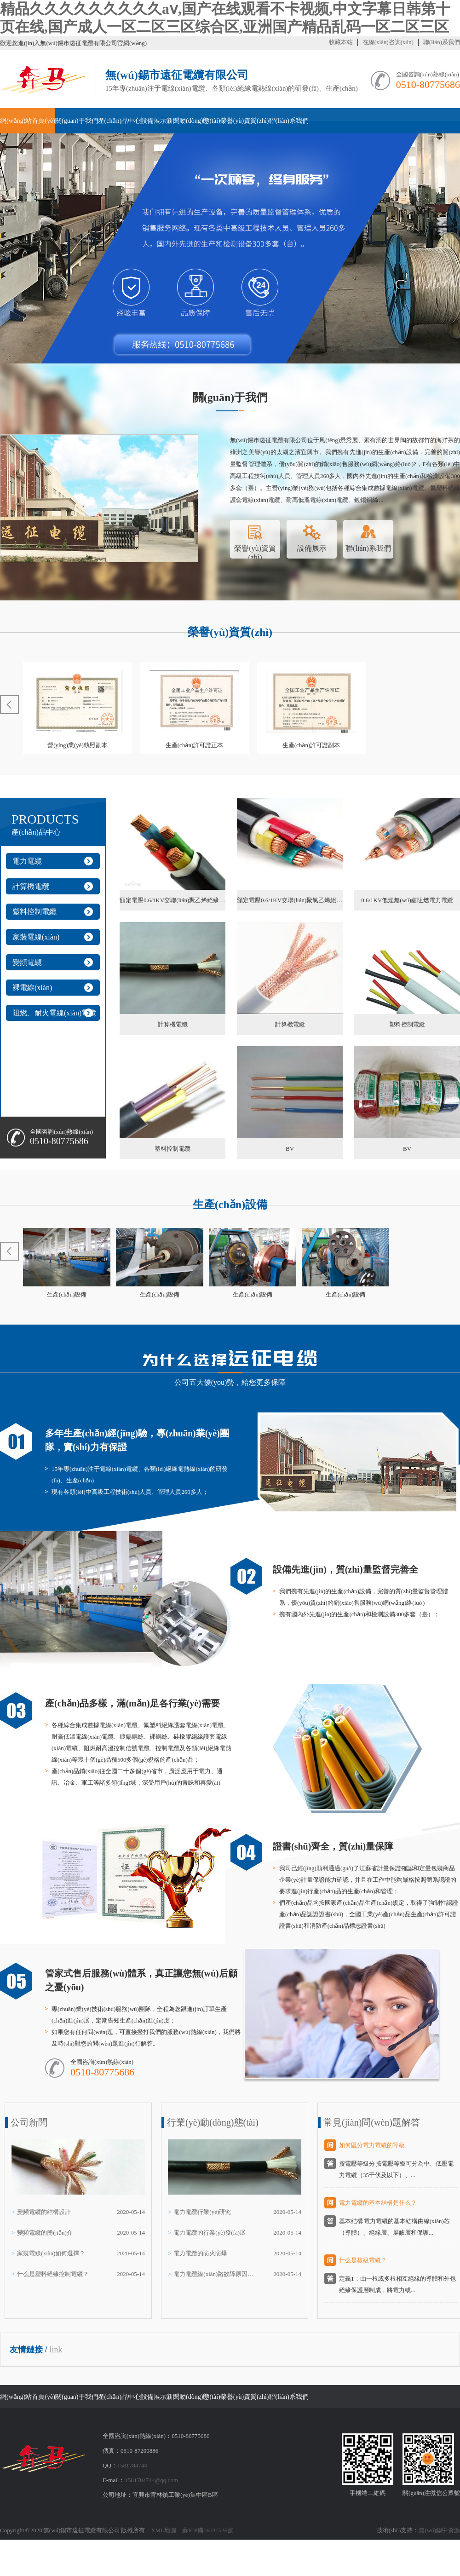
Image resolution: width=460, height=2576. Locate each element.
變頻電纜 (27, 962)
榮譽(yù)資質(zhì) (244, 120)
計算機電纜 (30, 886)
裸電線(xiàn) (32, 987)
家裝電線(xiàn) (35, 937)
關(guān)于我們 (76, 120)
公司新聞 (29, 2122)
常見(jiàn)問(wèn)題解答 (371, 2122)
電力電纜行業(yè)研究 (202, 2211)
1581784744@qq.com (151, 2480)
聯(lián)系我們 (441, 42)
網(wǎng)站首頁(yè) (27, 120)
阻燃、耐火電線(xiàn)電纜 (54, 1013)
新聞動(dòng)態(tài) (193, 120)
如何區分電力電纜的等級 (372, 2145)
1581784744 (132, 2465)
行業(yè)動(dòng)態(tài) (213, 2122)
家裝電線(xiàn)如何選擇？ (51, 2253)
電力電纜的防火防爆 (200, 2253)
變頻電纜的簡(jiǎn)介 (44, 2232)
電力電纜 (27, 861)
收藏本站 (341, 42)
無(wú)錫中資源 (439, 2530)
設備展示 (154, 120)
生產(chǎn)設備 (230, 1204)
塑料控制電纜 (34, 912)
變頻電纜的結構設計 (44, 2211)
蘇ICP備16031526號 (207, 2530)
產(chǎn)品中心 (119, 120)
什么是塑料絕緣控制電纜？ (53, 2274)
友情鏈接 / (28, 2349)
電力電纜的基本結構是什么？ (378, 2202)
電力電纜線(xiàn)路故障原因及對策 (214, 2274)
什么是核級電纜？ (363, 2260)
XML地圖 (163, 2530)
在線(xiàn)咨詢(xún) (388, 42)
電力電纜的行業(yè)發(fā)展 (209, 2232)
